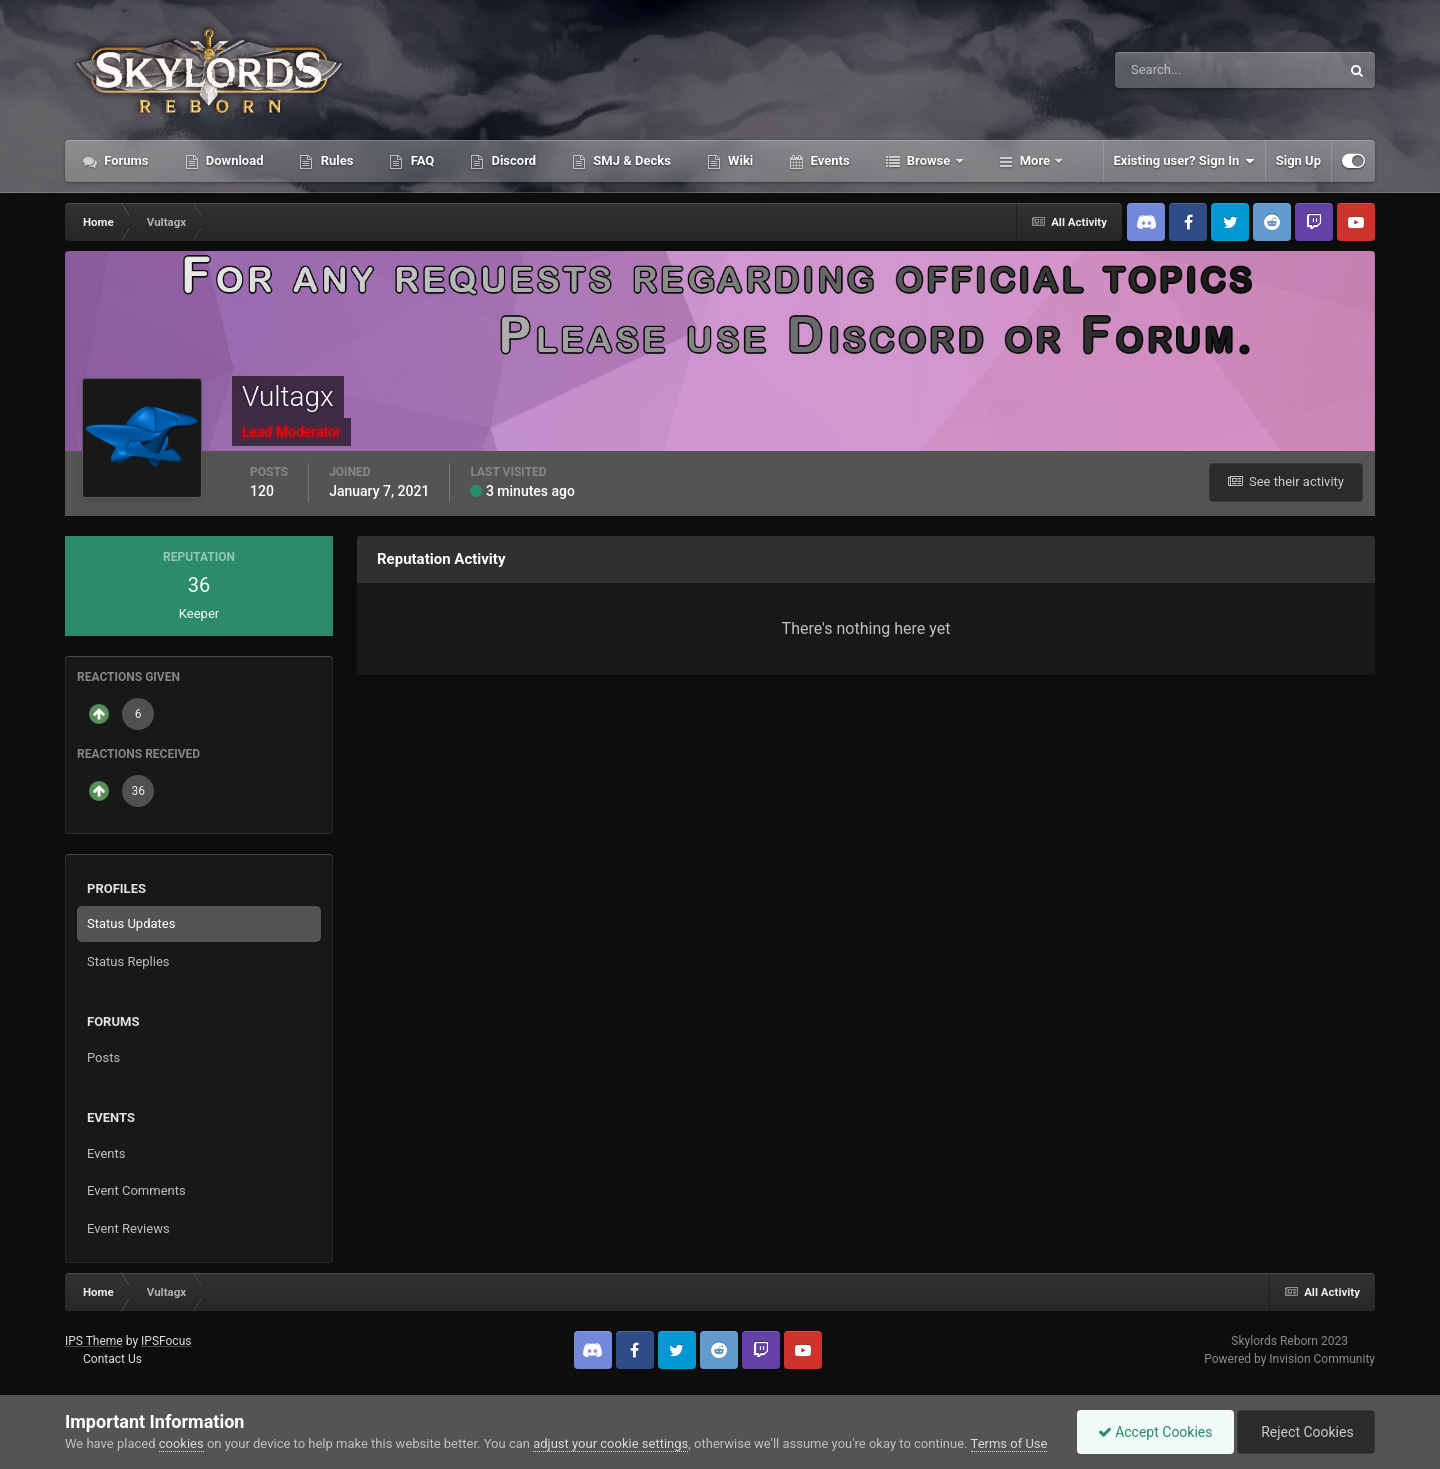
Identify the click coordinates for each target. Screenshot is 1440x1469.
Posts (103, 1057)
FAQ (420, 160)
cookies (181, 1443)
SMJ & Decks (630, 160)
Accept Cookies (1155, 1432)
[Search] (1166, 70)
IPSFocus (166, 1341)
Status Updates (131, 923)
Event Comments (136, 1190)
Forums (125, 160)
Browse (929, 160)
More (1035, 160)
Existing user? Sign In (1184, 161)
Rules (335, 160)
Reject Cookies (1306, 1432)
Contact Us (112, 1359)
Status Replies (128, 961)
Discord (512, 160)
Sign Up (1298, 160)
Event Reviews (128, 1228)
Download (233, 160)
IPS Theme (94, 1341)
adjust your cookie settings (610, 1443)
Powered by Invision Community (1289, 1359)
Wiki (739, 160)
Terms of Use (1009, 1443)
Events (828, 160)
